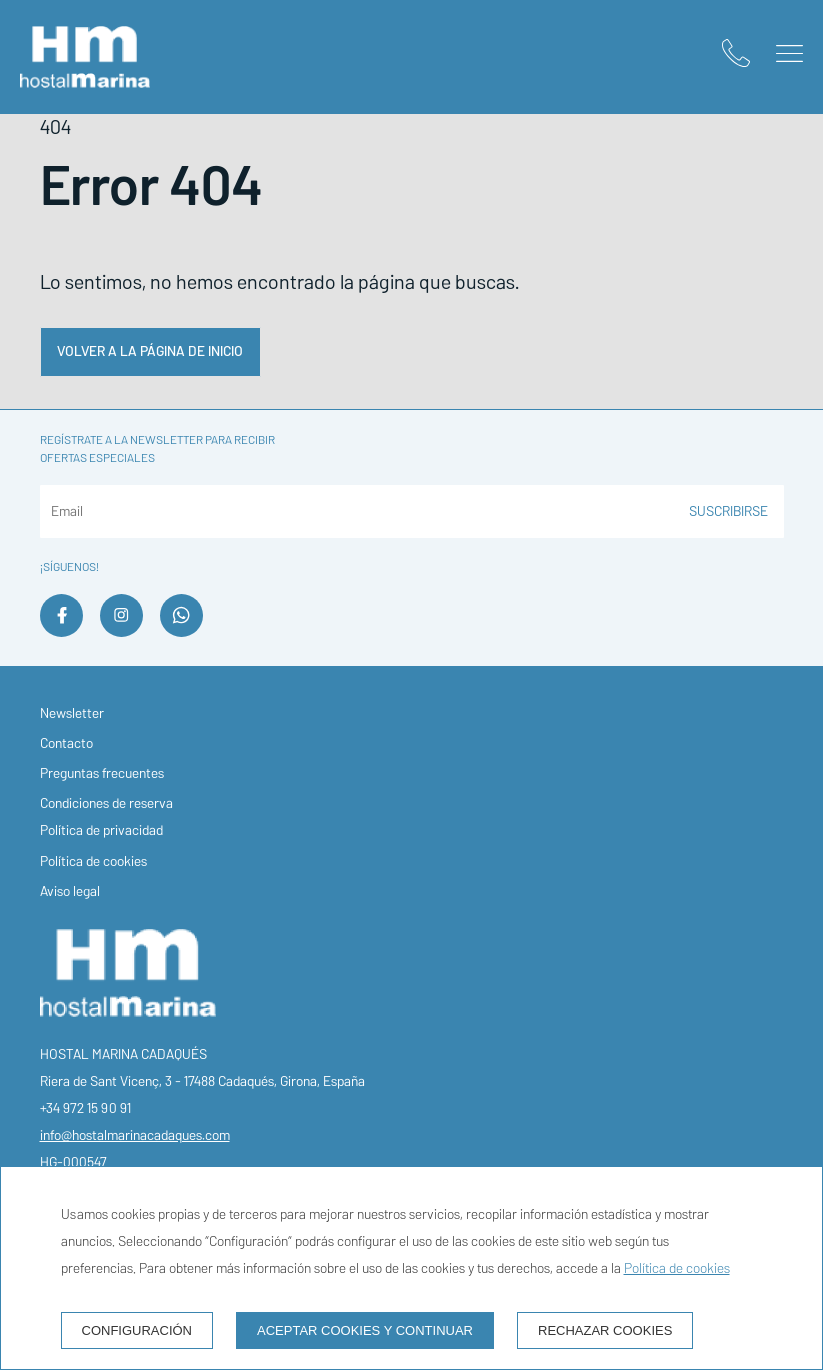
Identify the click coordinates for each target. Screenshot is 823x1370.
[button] (789, 53)
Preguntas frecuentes (102, 773)
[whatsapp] (181, 631)
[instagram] (121, 631)
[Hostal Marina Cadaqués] (85, 57)
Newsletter (72, 713)
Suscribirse (728, 511)
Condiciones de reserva (106, 803)
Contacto (66, 743)
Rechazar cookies (605, 1330)
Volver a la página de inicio (150, 351)
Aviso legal (70, 891)
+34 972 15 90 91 (85, 1108)
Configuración (137, 1330)
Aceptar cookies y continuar (365, 1330)
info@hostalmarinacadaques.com (135, 1135)
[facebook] (61, 631)
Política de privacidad (101, 830)
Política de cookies (93, 861)
